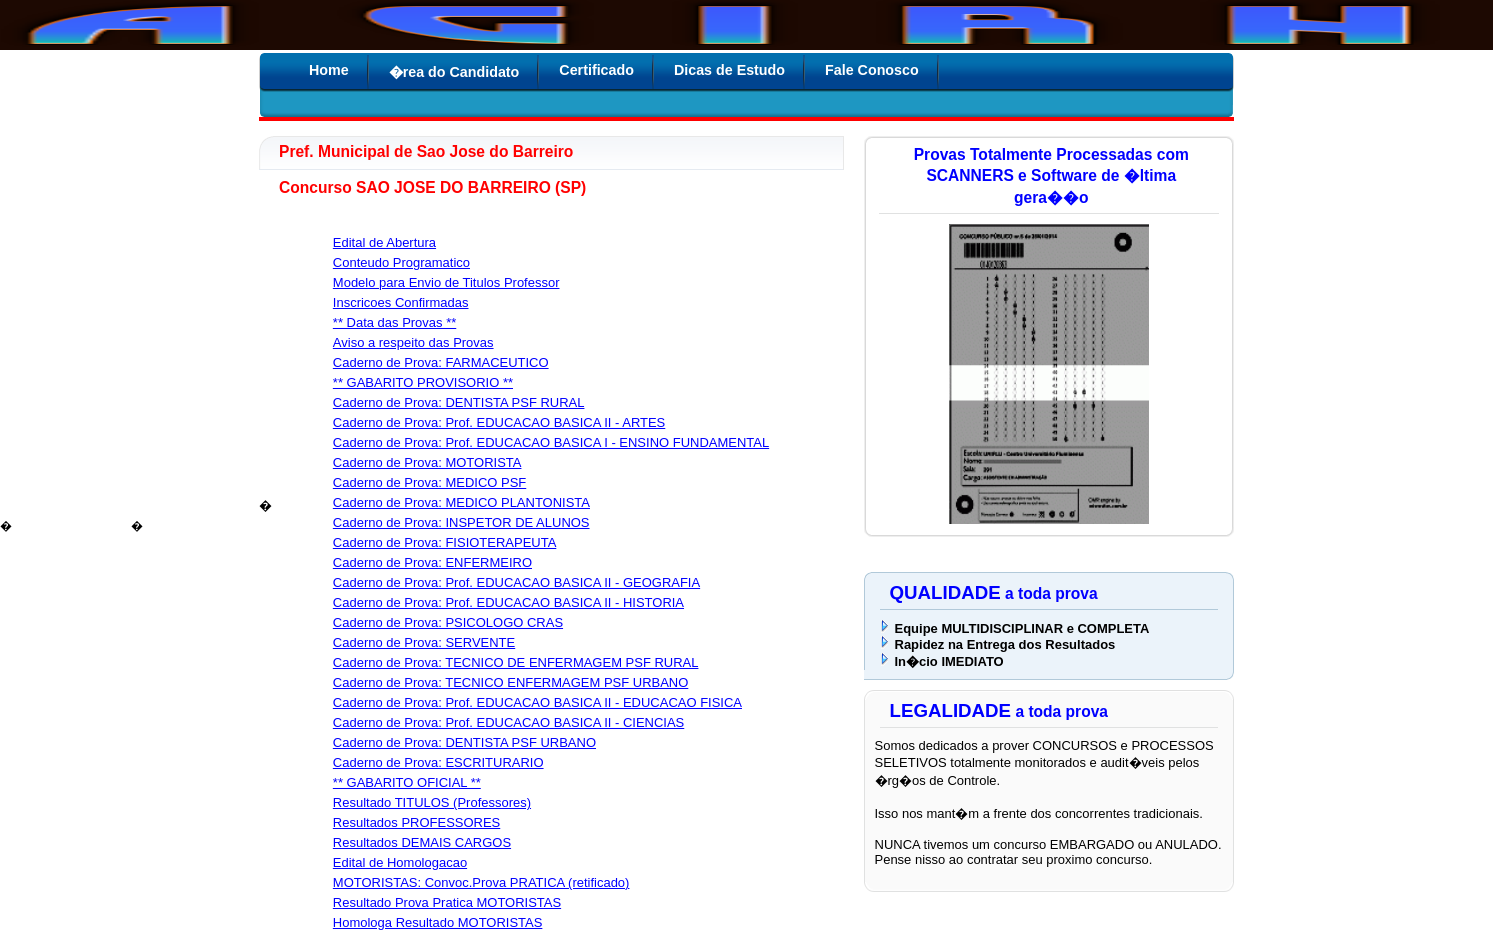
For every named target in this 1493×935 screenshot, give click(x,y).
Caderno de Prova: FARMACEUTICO (441, 362)
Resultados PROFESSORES (416, 822)
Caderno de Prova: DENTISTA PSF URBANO (464, 742)
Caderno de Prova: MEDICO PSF (429, 482)
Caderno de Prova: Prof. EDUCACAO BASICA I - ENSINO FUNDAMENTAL (551, 442)
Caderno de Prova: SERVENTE (424, 642)
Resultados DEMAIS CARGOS (422, 842)
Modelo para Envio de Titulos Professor (446, 282)
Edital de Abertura (384, 242)
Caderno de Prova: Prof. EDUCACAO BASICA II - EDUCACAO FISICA (537, 702)
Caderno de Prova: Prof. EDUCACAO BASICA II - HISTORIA (508, 602)
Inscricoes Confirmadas (401, 302)
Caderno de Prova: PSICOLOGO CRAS (448, 622)
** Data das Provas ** (394, 322)
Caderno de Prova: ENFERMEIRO (432, 562)
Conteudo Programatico (401, 262)
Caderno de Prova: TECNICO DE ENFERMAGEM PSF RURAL (516, 662)
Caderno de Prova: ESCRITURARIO (438, 762)
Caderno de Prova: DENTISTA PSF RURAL (459, 402)
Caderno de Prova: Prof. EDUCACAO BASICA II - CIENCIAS (508, 722)
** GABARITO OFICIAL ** (407, 782)
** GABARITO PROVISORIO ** (423, 382)
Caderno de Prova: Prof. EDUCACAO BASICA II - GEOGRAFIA (516, 582)
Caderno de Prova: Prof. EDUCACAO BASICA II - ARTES (499, 422)
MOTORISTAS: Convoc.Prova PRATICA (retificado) (481, 882)
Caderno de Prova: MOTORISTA (427, 462)
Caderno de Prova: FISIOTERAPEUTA (444, 542)
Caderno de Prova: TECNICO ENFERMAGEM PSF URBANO (510, 682)
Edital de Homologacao (400, 862)
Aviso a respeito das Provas (413, 342)
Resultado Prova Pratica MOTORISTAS (447, 902)
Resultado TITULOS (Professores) (432, 802)
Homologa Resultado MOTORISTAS (438, 922)
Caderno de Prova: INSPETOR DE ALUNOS (461, 522)
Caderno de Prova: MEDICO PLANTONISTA (461, 502)
